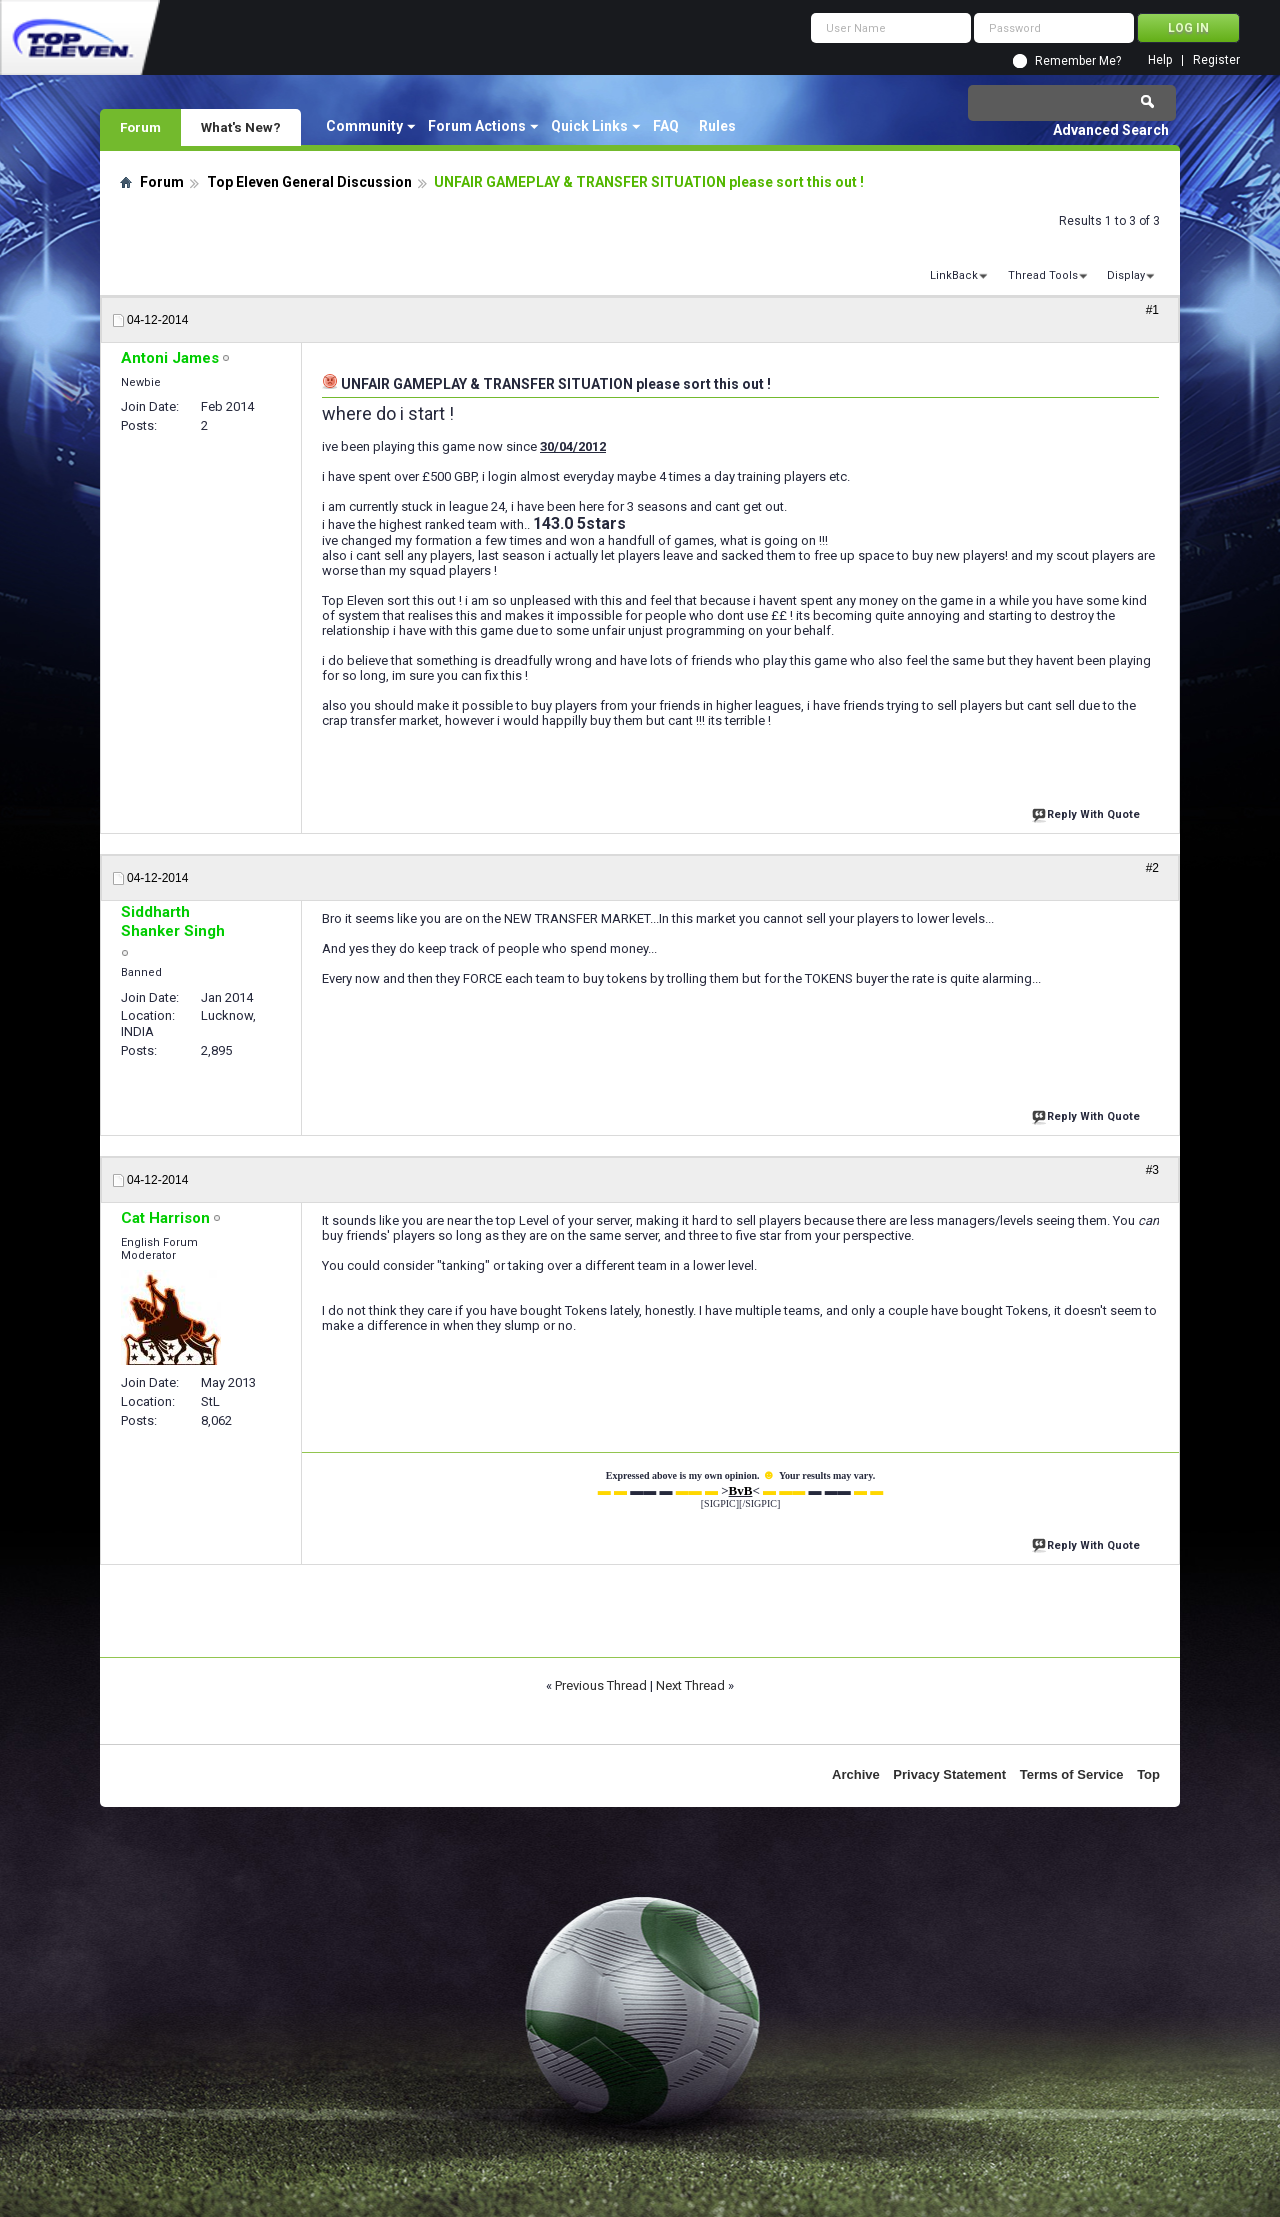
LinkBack (954, 275)
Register (1216, 60)
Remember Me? (1078, 61)
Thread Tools (1043, 275)
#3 (1152, 1170)
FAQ (666, 126)
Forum (140, 127)
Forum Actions (477, 126)
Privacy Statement (949, 1774)
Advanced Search (1111, 130)
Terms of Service (1072, 1774)
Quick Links (589, 126)
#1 (1152, 310)
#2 (1152, 868)
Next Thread (690, 1685)
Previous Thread (601, 1685)
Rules (717, 126)
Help (1160, 60)
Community (364, 126)
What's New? (241, 127)
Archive (856, 1774)
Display (1126, 275)
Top (1148, 1774)
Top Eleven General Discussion (309, 182)
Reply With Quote (1088, 812)
